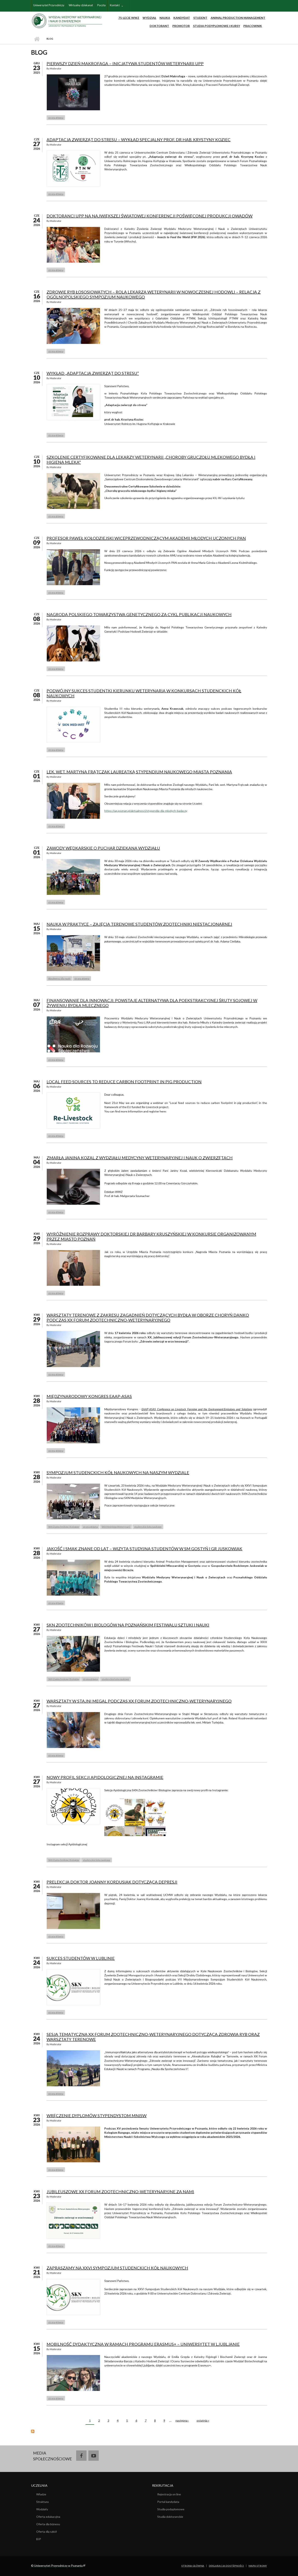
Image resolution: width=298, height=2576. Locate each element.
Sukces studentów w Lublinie (81, 1958)
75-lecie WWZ (128, 17)
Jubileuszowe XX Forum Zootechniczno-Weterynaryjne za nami (120, 2191)
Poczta (101, 5)
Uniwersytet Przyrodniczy (48, 5)
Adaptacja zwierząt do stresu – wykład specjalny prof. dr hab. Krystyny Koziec (139, 139)
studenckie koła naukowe (148, 1526)
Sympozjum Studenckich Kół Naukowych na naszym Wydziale (118, 1472)
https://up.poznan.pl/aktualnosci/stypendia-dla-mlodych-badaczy (145, 811)
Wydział (149, 17)
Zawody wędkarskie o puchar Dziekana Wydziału (103, 847)
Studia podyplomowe (170, 2509)
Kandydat (181, 17)
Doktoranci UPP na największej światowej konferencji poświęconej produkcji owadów (149, 215)
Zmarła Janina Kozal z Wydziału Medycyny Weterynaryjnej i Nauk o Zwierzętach (140, 1157)
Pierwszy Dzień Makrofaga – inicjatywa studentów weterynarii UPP (125, 63)
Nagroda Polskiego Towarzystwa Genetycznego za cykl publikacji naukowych (139, 614)
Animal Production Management (238, 17)
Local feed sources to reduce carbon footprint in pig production (124, 1081)
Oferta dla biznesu (48, 2524)
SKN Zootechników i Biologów (63, 1526)
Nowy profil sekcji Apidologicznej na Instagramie (105, 1777)
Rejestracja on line (169, 2494)
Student (200, 17)
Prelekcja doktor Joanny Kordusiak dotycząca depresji (112, 1881)
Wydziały (42, 2509)
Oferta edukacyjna (48, 2516)
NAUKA (165, 17)
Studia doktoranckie (170, 2516)
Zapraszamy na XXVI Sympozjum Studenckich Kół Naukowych (117, 2267)
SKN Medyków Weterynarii (116, 1526)
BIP (38, 2539)
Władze (41, 2494)
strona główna (55, 117)
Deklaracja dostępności (226, 2566)
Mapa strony (258, 2566)
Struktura (42, 2501)
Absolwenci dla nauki (59, 978)
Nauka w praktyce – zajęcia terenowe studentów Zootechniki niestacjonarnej (139, 924)
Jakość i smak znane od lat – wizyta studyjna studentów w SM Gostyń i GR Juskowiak (144, 1548)
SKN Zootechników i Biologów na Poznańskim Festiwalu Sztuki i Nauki (128, 1624)
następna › (182, 2420)
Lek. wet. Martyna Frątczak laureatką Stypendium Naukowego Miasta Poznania (139, 771)
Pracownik (252, 26)
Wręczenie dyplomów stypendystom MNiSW (97, 2115)
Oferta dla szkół (46, 2531)
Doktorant (159, 26)
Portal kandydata (168, 2501)
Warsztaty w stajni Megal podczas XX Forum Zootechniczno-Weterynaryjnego (139, 1700)
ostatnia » (203, 2420)
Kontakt (115, 5)
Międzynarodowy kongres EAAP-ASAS (89, 1396)
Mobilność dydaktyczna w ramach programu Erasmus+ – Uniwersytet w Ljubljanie (143, 2344)
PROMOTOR (181, 26)
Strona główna (36, 39)
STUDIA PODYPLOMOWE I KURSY (216, 26)
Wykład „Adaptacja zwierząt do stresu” (93, 373)
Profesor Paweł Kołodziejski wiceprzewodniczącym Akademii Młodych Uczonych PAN (146, 538)
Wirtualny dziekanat (81, 5)
